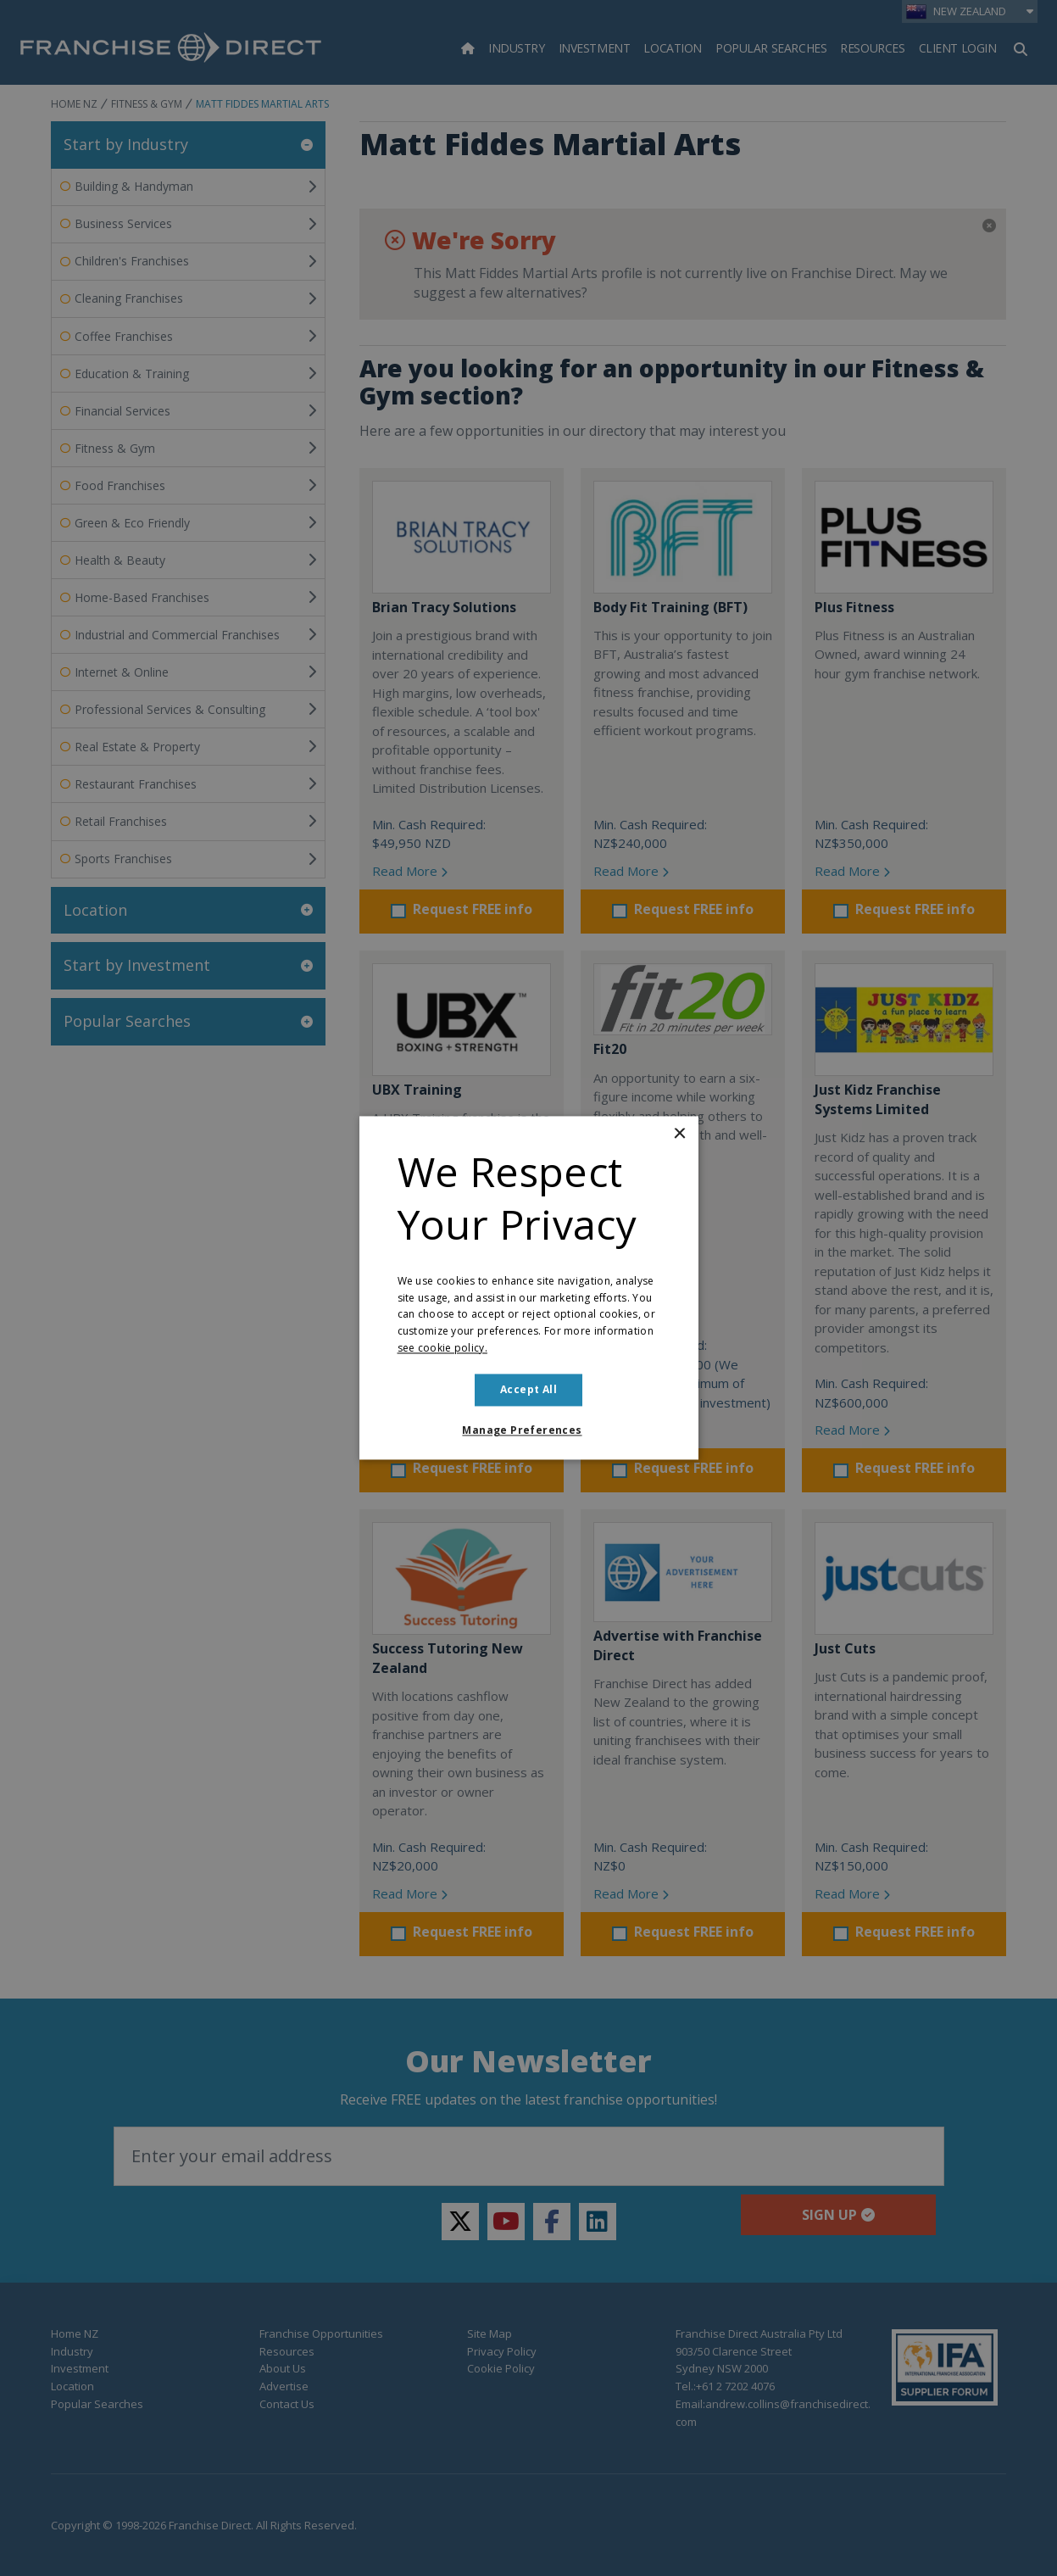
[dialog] (528, 1288)
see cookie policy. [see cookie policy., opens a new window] (442, 1348)
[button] (528, 1431)
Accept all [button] (528, 1389)
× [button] (679, 1134)
